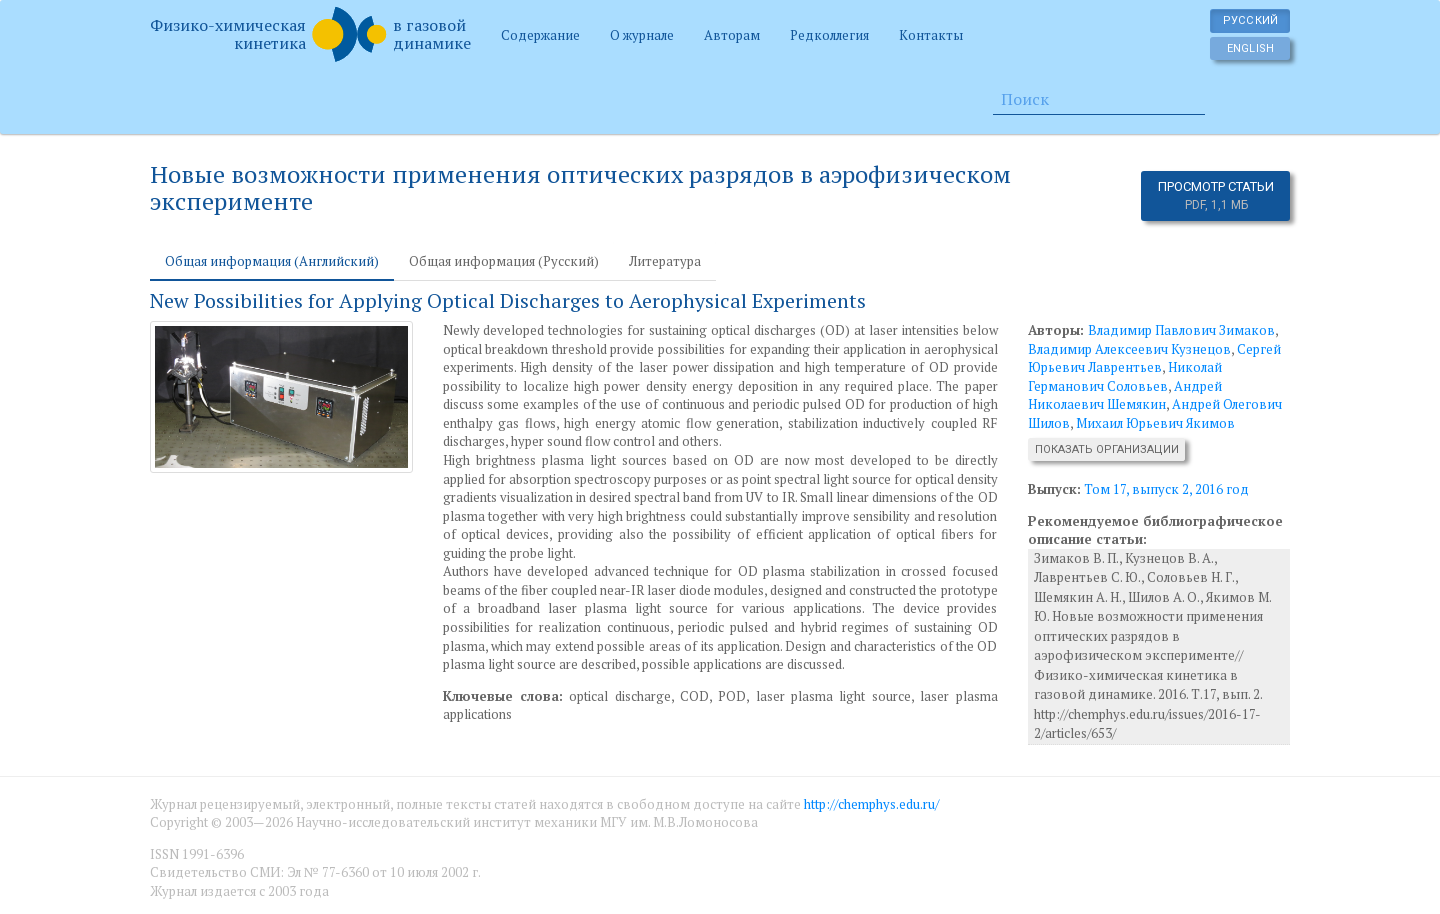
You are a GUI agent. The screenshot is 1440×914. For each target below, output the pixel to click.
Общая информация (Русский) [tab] (504, 261)
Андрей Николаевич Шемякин (1125, 395)
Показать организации (1107, 449)
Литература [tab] (665, 261)
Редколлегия (829, 35)
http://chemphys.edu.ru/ (871, 804)
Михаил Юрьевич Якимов (1155, 423)
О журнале (642, 35)
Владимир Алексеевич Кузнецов (1129, 349)
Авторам (732, 35)
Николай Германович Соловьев (1125, 376)
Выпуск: (1054, 489)
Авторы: (1058, 330)
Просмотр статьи (1216, 196)
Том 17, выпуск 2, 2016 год (1166, 489)
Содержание (540, 35)
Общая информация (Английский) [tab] (272, 261)
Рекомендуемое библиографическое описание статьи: (1155, 530)
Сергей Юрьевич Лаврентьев (1154, 358)
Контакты (931, 35)
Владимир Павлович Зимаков (1181, 330)
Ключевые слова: (503, 696)
